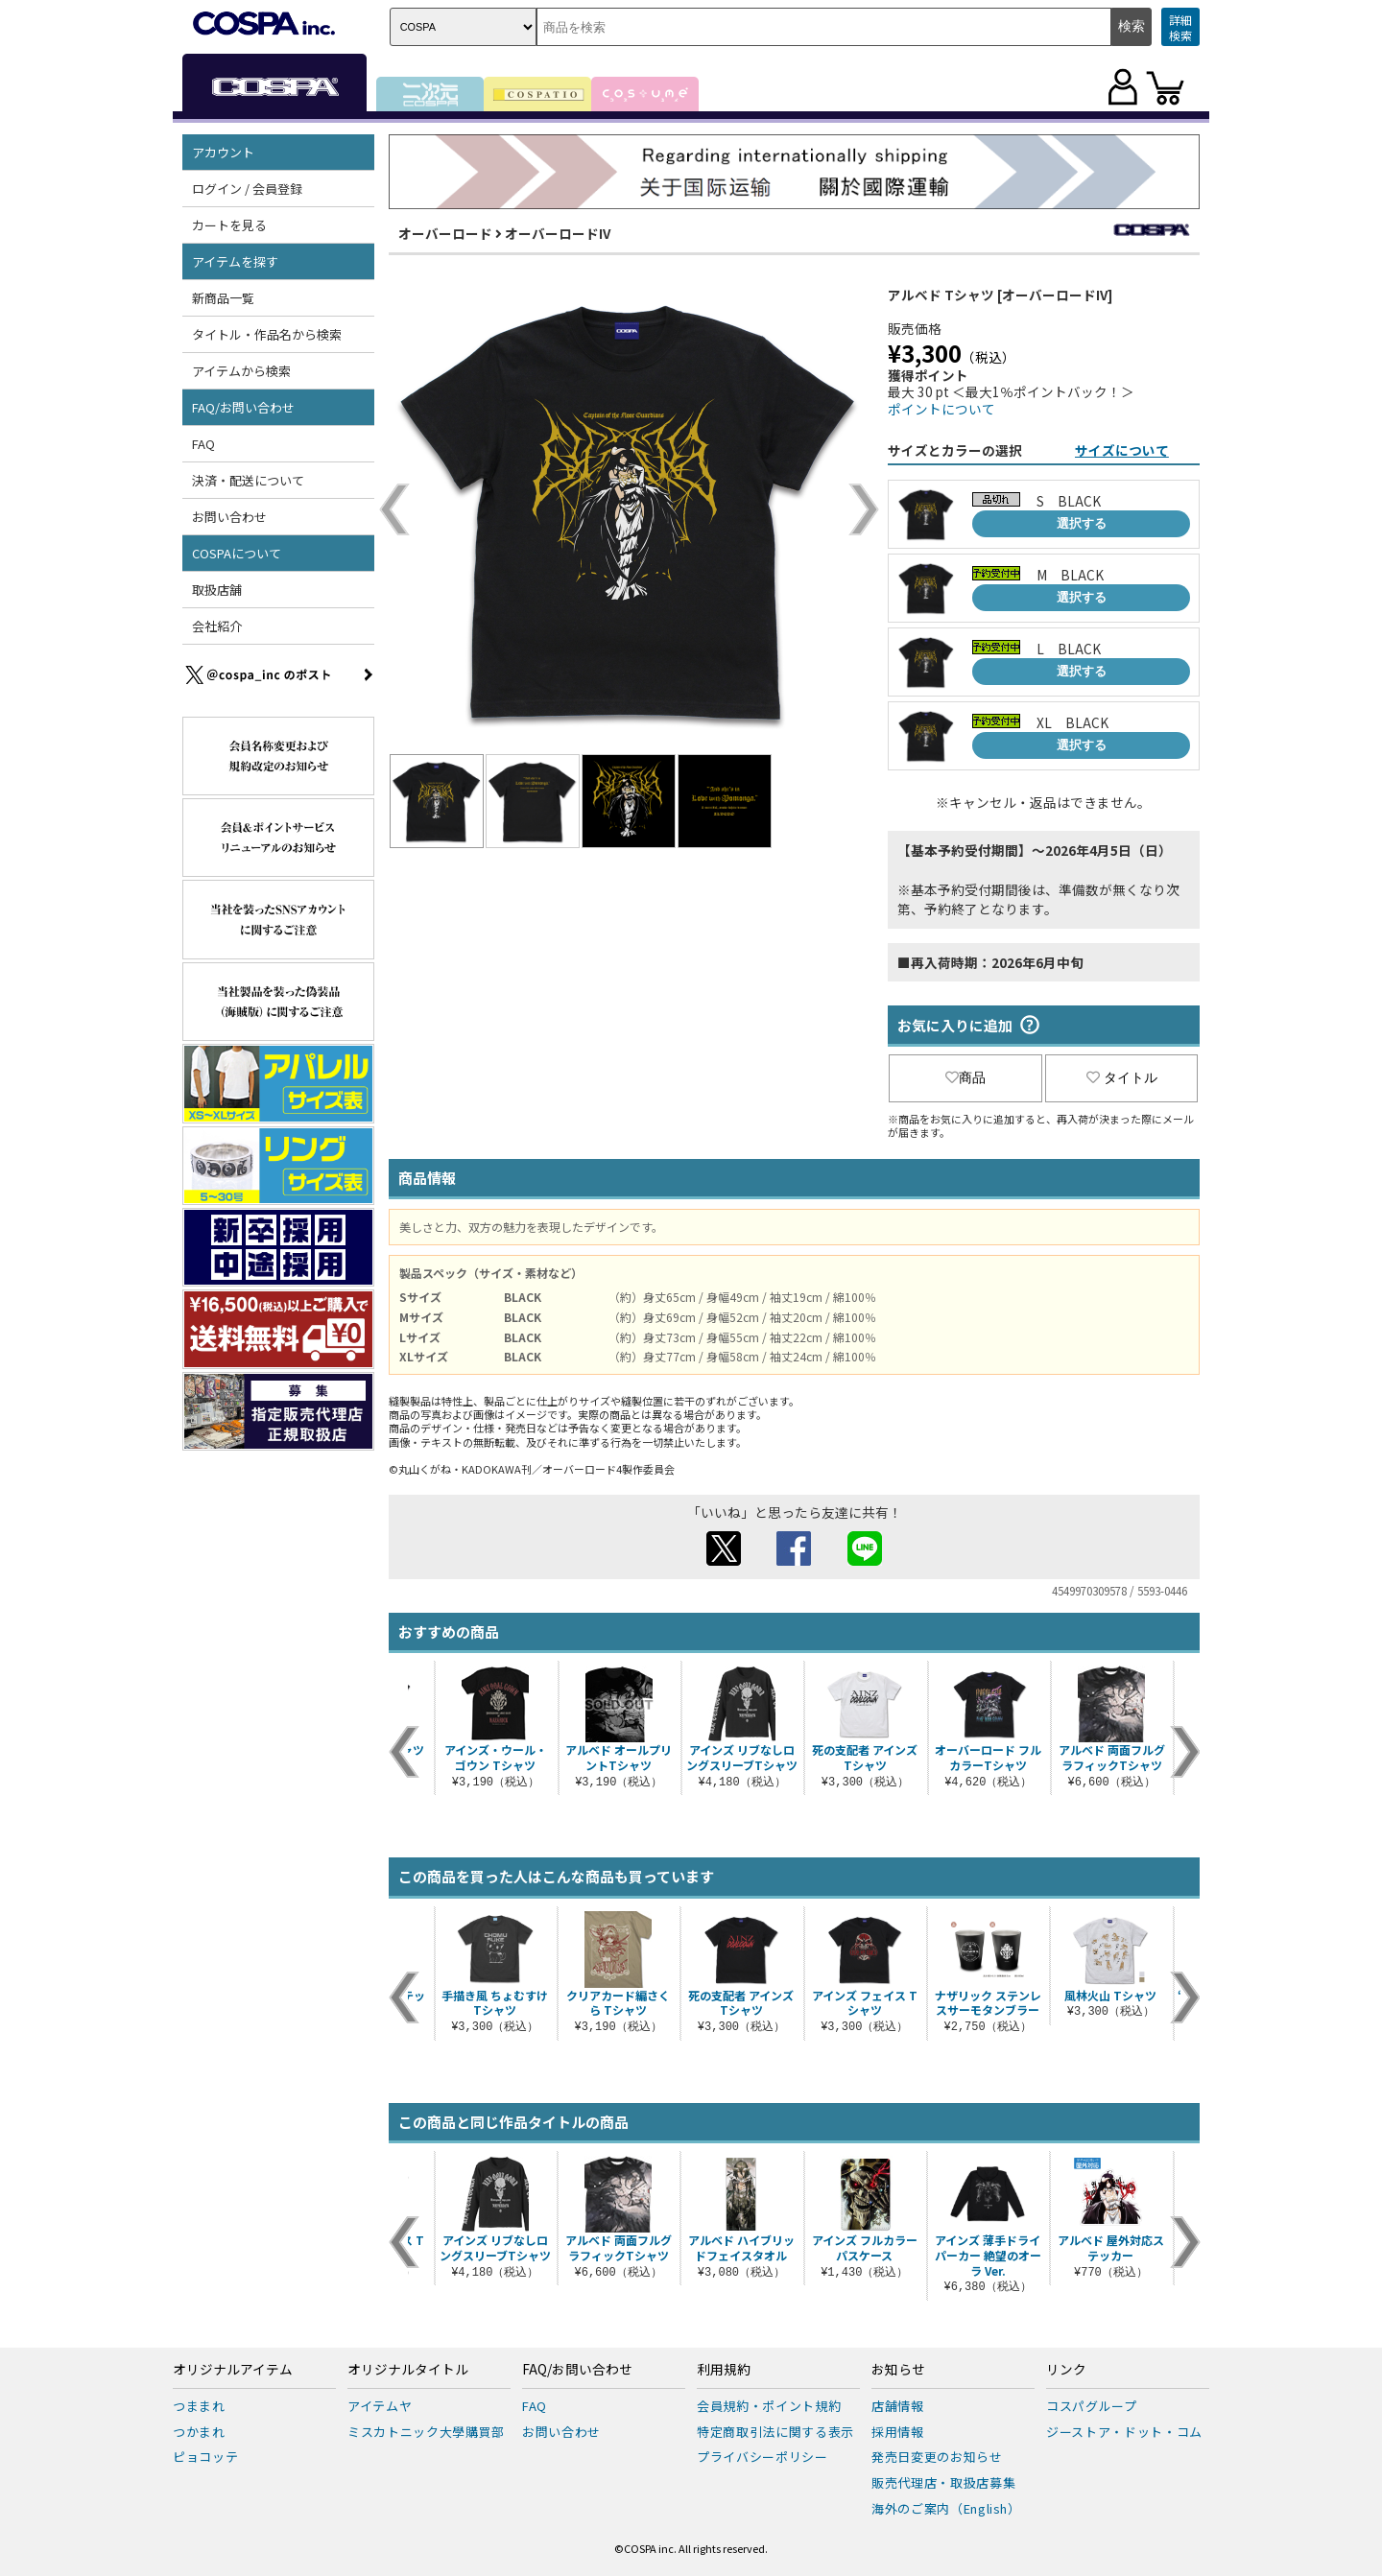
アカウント (223, 152)
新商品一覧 (223, 298)
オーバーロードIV (557, 233)
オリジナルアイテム (233, 2369)
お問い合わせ (229, 517)
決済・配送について (248, 480)
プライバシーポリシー (762, 2456)
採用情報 (897, 2431)
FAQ (203, 444)
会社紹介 (217, 626)
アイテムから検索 (241, 371)
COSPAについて (236, 553)
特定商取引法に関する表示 (775, 2431)
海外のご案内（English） (946, 2508)
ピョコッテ (205, 2456)
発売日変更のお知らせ (937, 2456)
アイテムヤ (379, 2406)
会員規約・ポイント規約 (769, 2406)
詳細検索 (1180, 27)
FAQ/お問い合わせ (243, 407)
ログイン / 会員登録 (247, 188)
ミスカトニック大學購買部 (426, 2431)
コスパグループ (1091, 2406)
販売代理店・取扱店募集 (943, 2482)
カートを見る (229, 225)
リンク (1066, 2369)
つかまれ (199, 2431)
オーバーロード (445, 233)
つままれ (199, 2406)
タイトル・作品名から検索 (267, 334)
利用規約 (724, 2369)
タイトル (1121, 1077)
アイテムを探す (235, 261)
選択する (1082, 523)
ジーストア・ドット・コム (1124, 2431)
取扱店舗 (217, 589)
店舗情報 (897, 2406)
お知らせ (898, 2369)
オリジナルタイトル (407, 2369)
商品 (965, 1077)
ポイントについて (941, 408)
